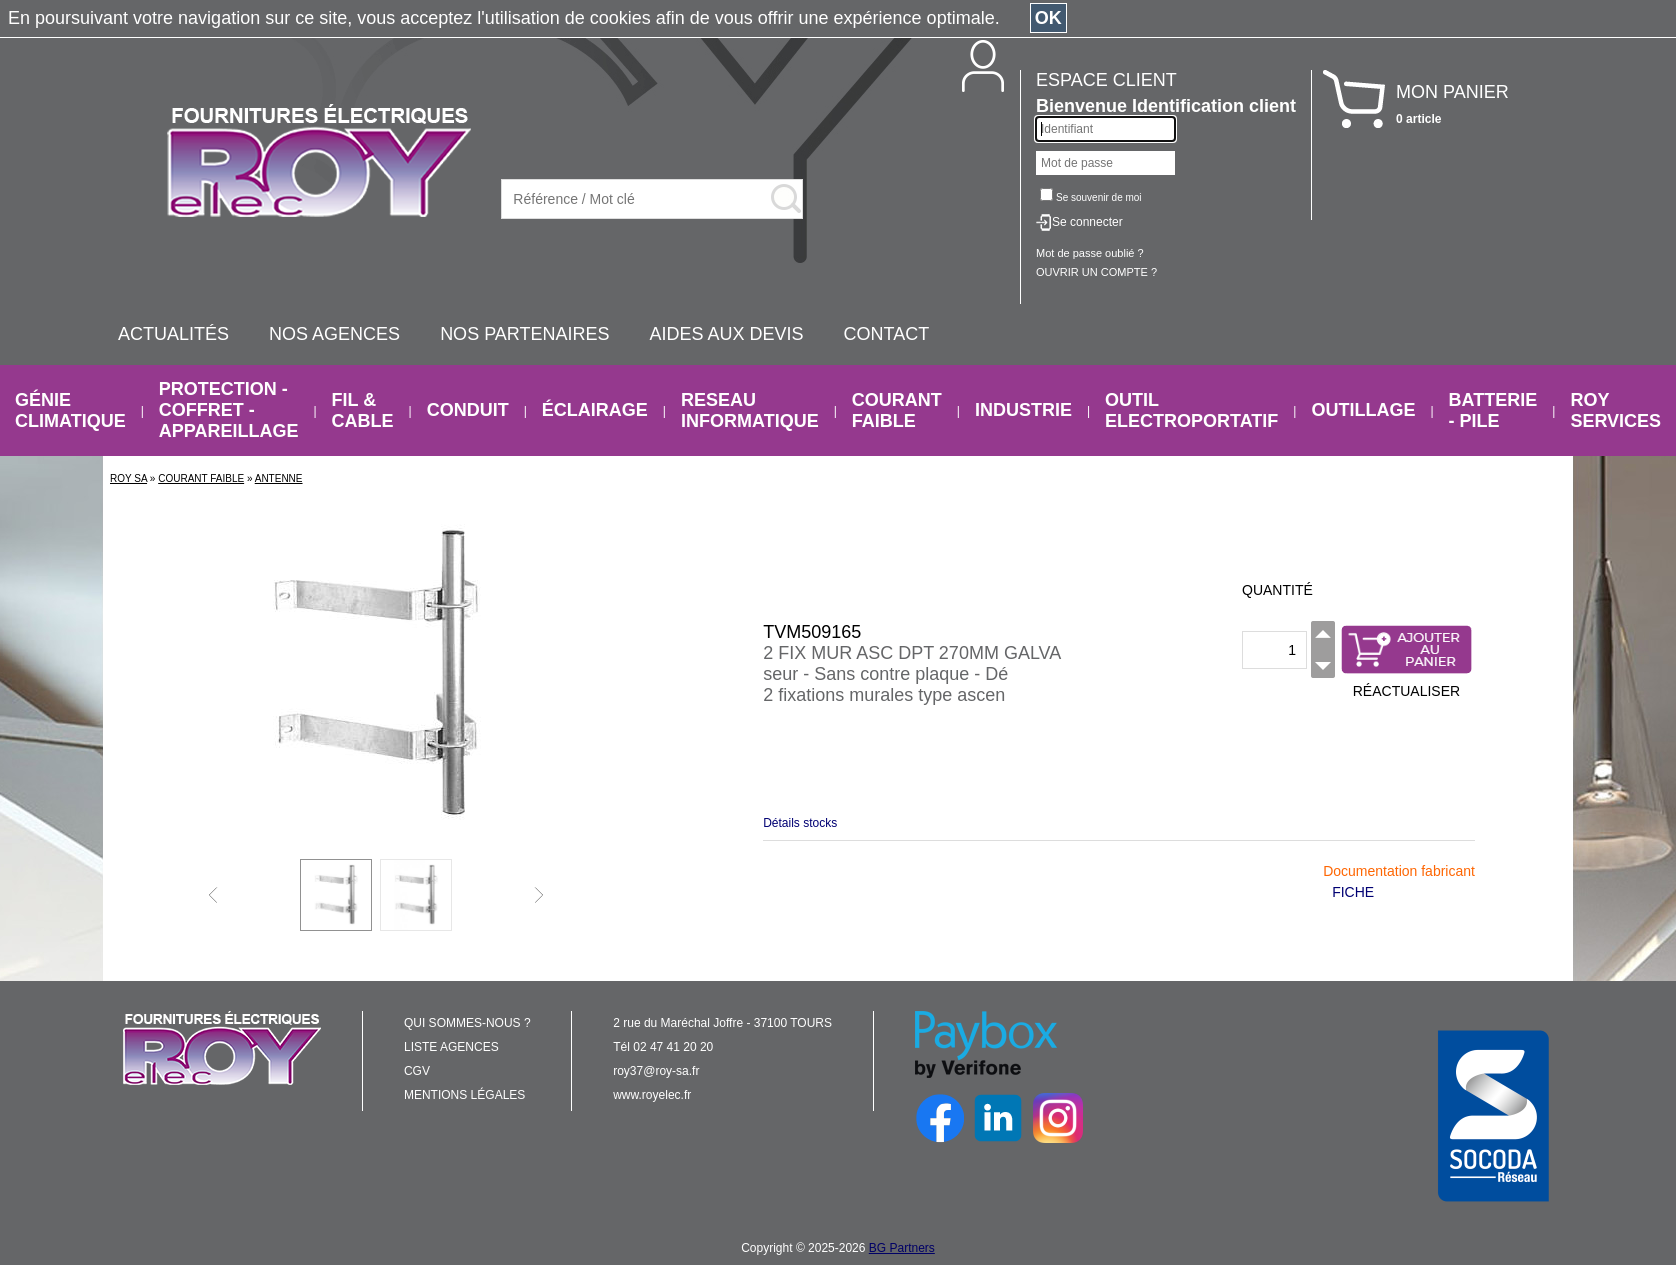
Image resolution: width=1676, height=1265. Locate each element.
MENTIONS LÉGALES (464, 1095)
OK (1048, 18)
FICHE (1353, 892)
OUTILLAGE (1363, 410)
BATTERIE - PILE (1493, 410)
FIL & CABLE (363, 410)
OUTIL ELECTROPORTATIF (1191, 410)
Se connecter (1087, 222)
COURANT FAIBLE (897, 410)
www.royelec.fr (652, 1095)
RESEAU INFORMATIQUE (750, 410)
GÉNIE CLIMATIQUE (70, 410)
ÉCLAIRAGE (595, 410)
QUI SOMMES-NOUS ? (467, 1023)
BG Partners (902, 1248)
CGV (417, 1071)
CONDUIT (468, 410)
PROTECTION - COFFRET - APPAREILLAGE (229, 410)
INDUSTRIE (1023, 410)
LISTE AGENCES (451, 1047)
